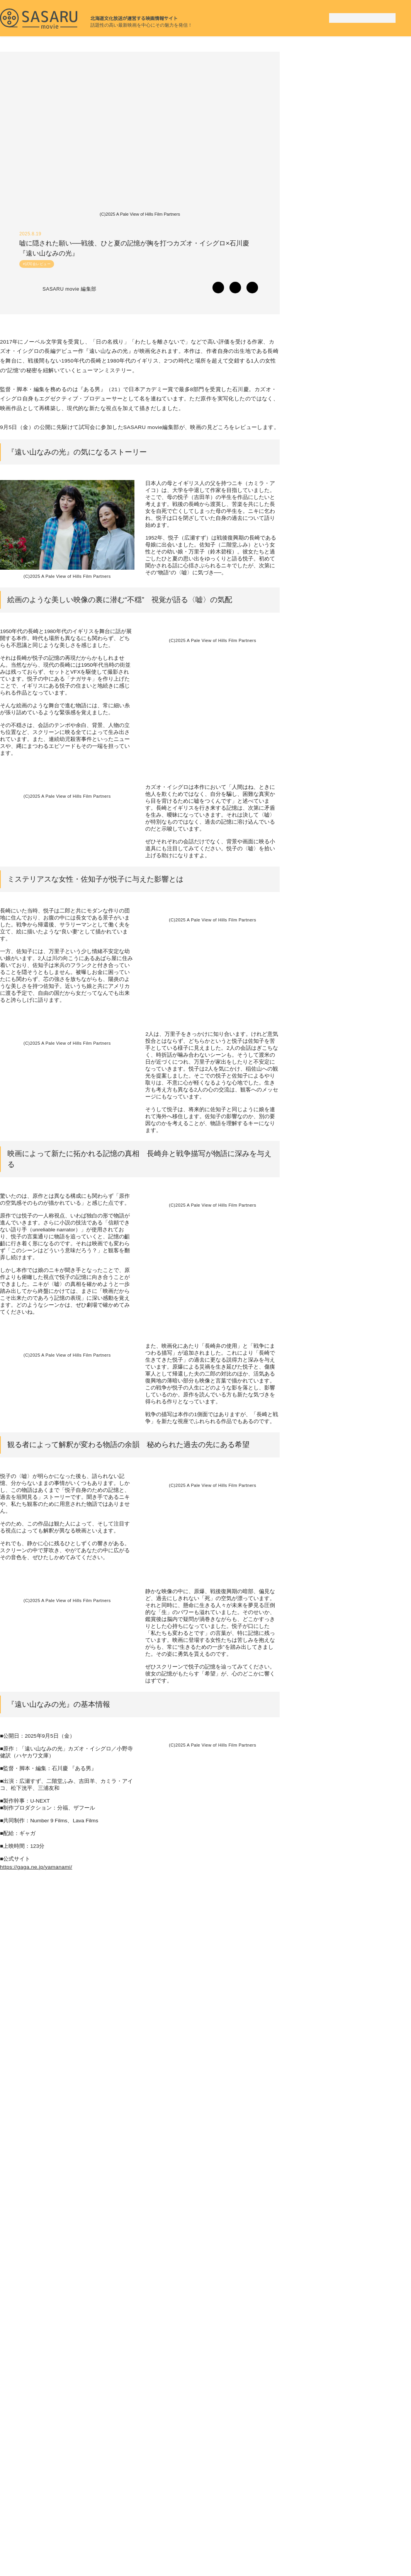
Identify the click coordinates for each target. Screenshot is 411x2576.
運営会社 (342, 2537)
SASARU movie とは (297, 2537)
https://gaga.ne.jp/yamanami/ (39, 2044)
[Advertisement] (353, 100)
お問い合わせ (379, 2537)
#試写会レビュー (36, 266)
